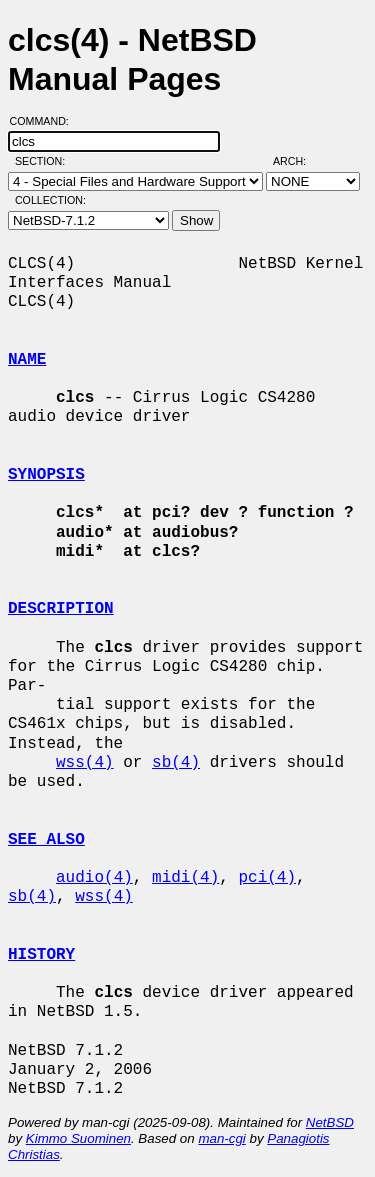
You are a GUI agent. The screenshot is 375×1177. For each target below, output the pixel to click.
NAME (27, 360)
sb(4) (176, 763)
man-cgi (221, 1138)
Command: (45, 121)
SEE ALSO (46, 840)
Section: (44, 161)
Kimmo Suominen (78, 1138)
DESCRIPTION (61, 609)
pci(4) (267, 878)
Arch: (298, 161)
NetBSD (330, 1122)
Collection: (50, 200)
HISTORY (41, 955)
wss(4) (85, 763)
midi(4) (185, 878)
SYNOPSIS (46, 475)
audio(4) (94, 878)
